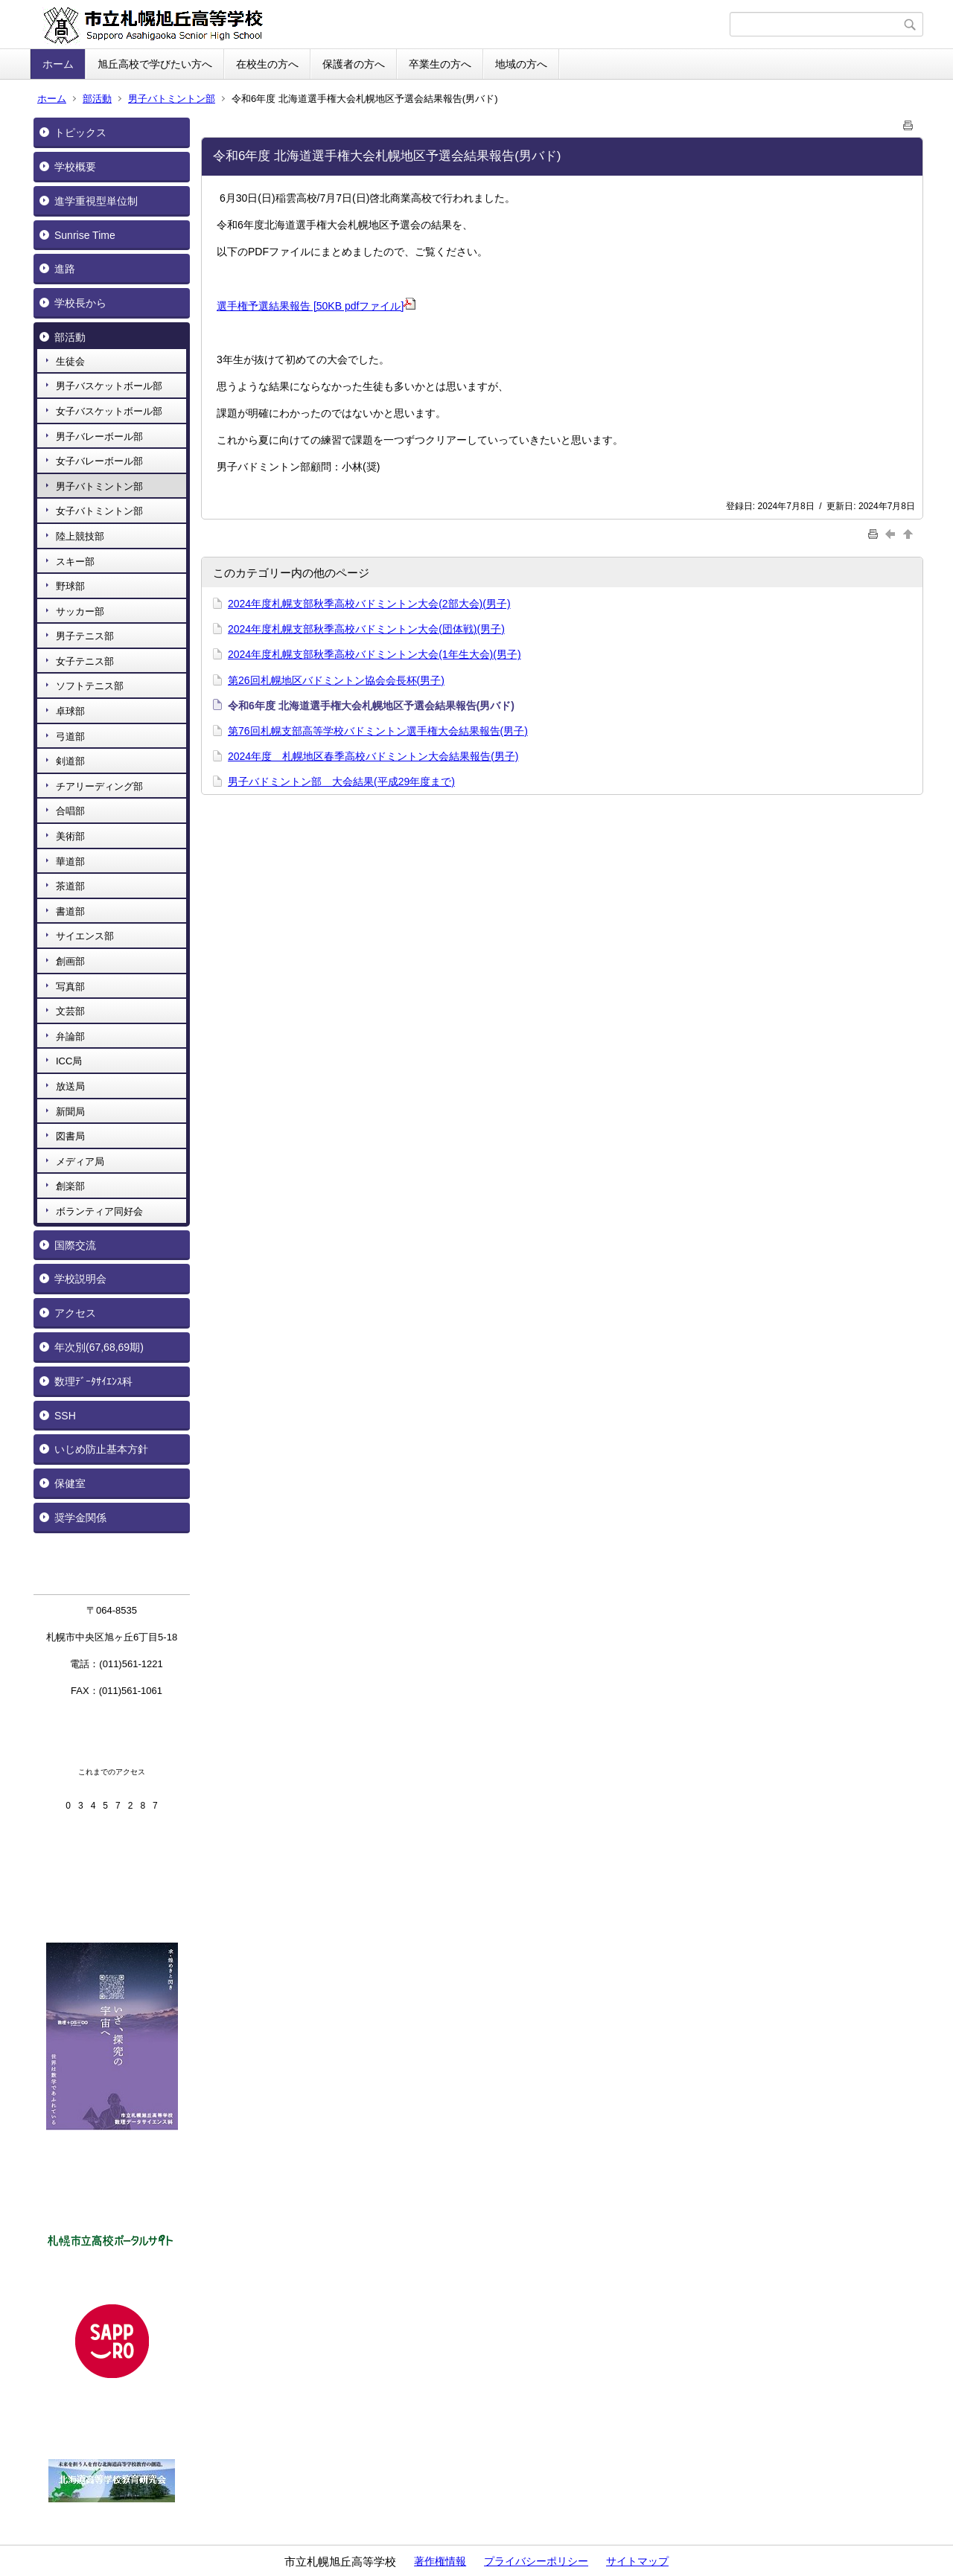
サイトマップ (637, 2561)
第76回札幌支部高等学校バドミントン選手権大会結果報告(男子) (378, 731)
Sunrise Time (84, 235)
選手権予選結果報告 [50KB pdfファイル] (316, 306)
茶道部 (70, 886)
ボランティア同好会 (99, 1211)
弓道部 (70, 736)
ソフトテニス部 (90, 685)
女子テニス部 (85, 661)
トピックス (80, 132)
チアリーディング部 (99, 786)
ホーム (58, 64)
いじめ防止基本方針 (101, 1449)
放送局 (70, 1086)
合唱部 (70, 810)
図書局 (70, 1136)
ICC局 (69, 1061)
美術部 (70, 836)
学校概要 (75, 167)
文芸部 (70, 1011)
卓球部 (70, 711)
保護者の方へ (353, 64)
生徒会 (70, 361)
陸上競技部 (80, 536)
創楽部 (70, 1186)
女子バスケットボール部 (109, 411)
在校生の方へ (267, 64)
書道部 (70, 911)
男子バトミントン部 (171, 98)
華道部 (70, 861)
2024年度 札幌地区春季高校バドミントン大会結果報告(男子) (373, 756)
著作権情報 (440, 2561)
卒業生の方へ (440, 64)
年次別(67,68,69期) (99, 1347)
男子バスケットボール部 (109, 385)
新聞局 (70, 1111)
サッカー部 (80, 611)
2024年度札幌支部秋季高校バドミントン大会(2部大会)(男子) (369, 604)
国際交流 (75, 1245)
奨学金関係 (80, 1518)
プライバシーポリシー (536, 2561)
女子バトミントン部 (99, 511)
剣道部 (70, 761)
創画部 (70, 961)
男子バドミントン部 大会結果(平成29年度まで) (341, 781)
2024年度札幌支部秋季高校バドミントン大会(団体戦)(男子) (366, 629)
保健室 (70, 1483)
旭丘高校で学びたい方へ (155, 64)
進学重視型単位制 (96, 201)
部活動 (97, 98)
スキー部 (75, 561)
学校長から (80, 303)
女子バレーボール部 (99, 461)
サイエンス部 (85, 936)
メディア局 (80, 1161)
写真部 (70, 986)
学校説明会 (80, 1279)
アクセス (75, 1313)
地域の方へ (521, 64)
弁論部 (70, 1036)
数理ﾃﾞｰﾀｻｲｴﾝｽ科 (93, 1381)
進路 (64, 269)
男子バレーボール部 (99, 436)
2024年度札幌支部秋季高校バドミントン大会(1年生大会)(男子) (374, 654)
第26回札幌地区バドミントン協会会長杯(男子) (336, 680)
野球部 (70, 586)
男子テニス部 (85, 636)
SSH (65, 1416)
